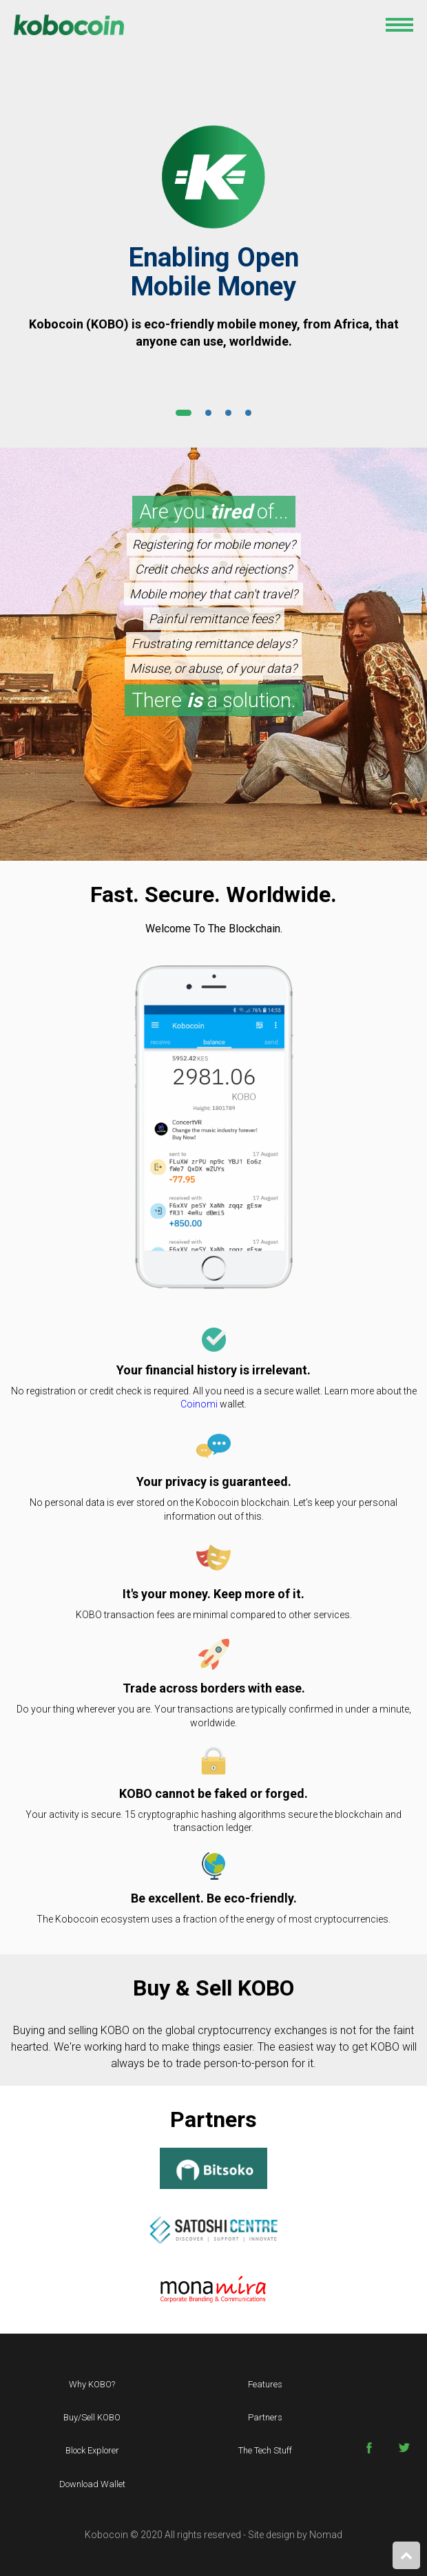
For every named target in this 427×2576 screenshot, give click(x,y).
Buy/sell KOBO (92, 2417)
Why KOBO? (92, 2384)
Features (265, 2384)
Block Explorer (92, 2450)
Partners (265, 2417)
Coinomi (199, 1404)
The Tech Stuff (265, 2450)
